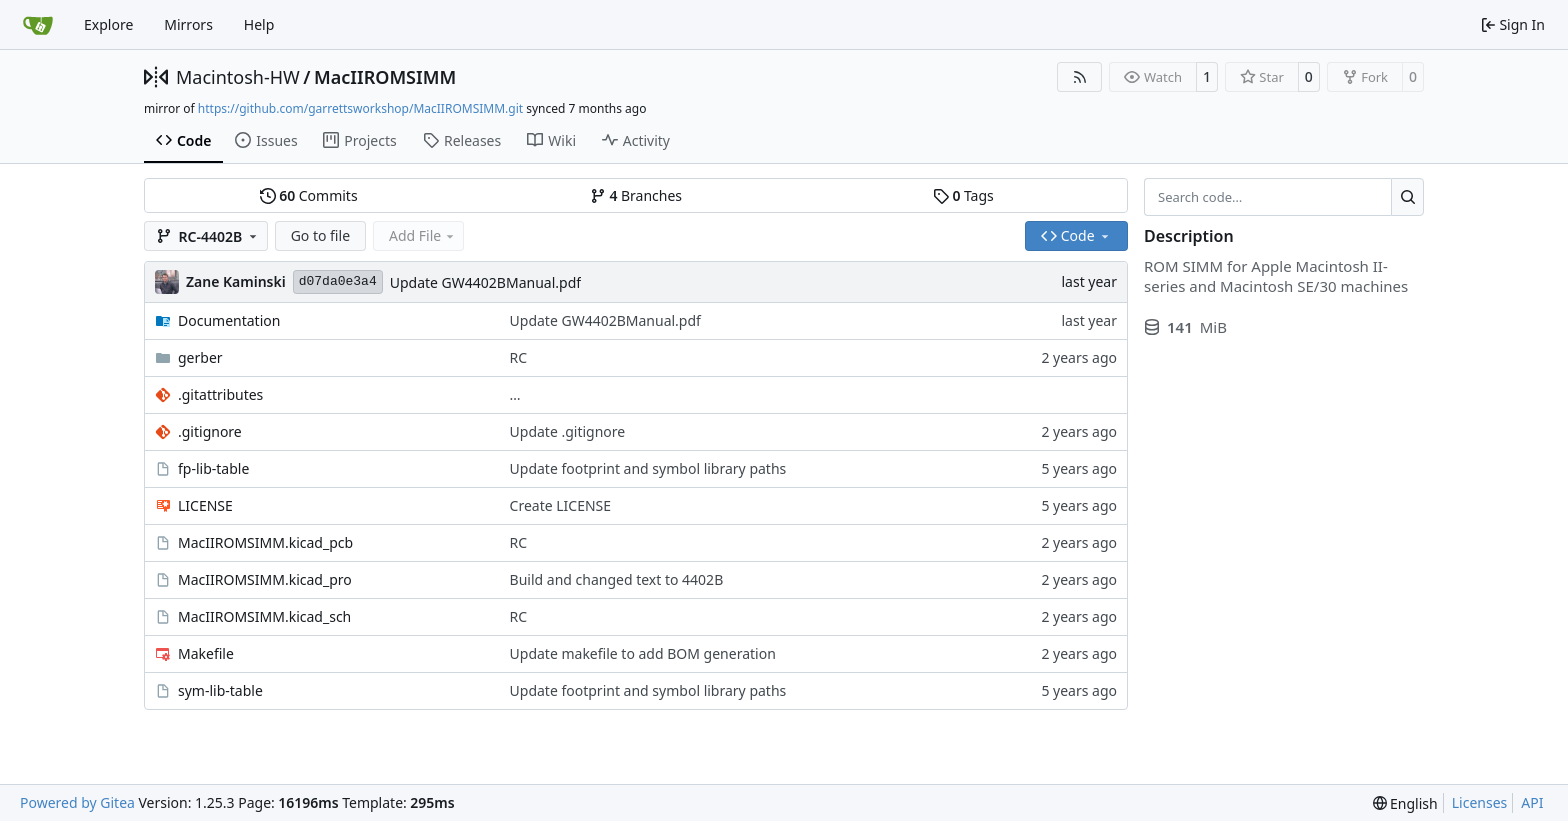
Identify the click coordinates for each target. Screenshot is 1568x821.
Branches (636, 195)
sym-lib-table (220, 690)
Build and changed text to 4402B (617, 579)
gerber (200, 357)
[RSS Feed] (1080, 77)
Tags (963, 195)
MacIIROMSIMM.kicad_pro (265, 579)
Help (259, 24)
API (1532, 802)
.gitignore (210, 431)
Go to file (320, 235)
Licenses (1480, 802)
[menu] (1405, 803)
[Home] (38, 25)
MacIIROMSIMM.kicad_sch (264, 616)
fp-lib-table (213, 468)
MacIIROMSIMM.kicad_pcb (265, 542)
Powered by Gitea (77, 802)
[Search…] (1407, 197)
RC (519, 357)
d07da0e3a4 (338, 281)
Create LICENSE (561, 505)
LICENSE (205, 505)
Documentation (229, 320)
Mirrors (188, 24)
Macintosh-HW (238, 77)
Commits (309, 195)
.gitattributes (220, 394)
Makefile (206, 653)
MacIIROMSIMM (385, 77)
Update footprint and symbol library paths (648, 468)
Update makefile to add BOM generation (643, 653)
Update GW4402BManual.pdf (485, 282)
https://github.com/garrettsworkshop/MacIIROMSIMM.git (360, 108)
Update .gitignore (568, 431)
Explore (108, 24)
